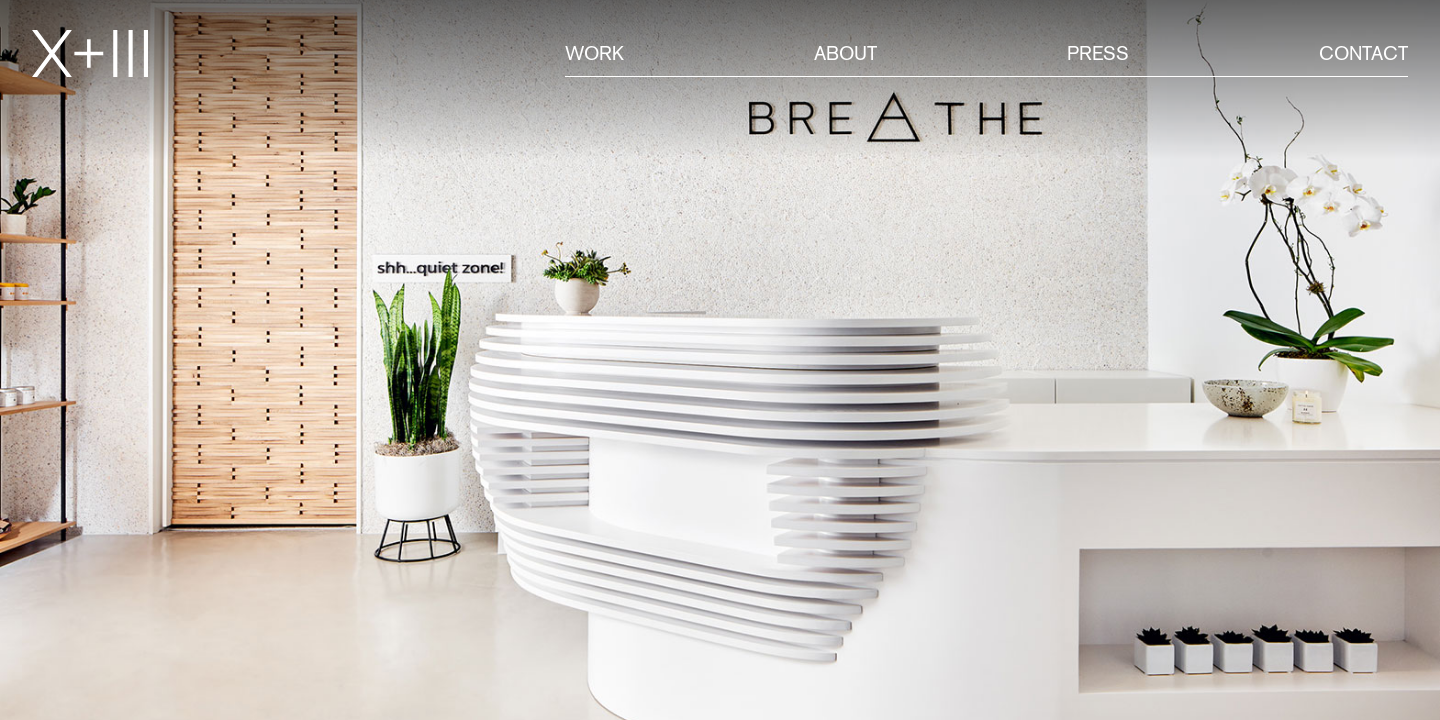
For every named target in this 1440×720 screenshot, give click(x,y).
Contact (1363, 53)
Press (1098, 53)
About (845, 53)
